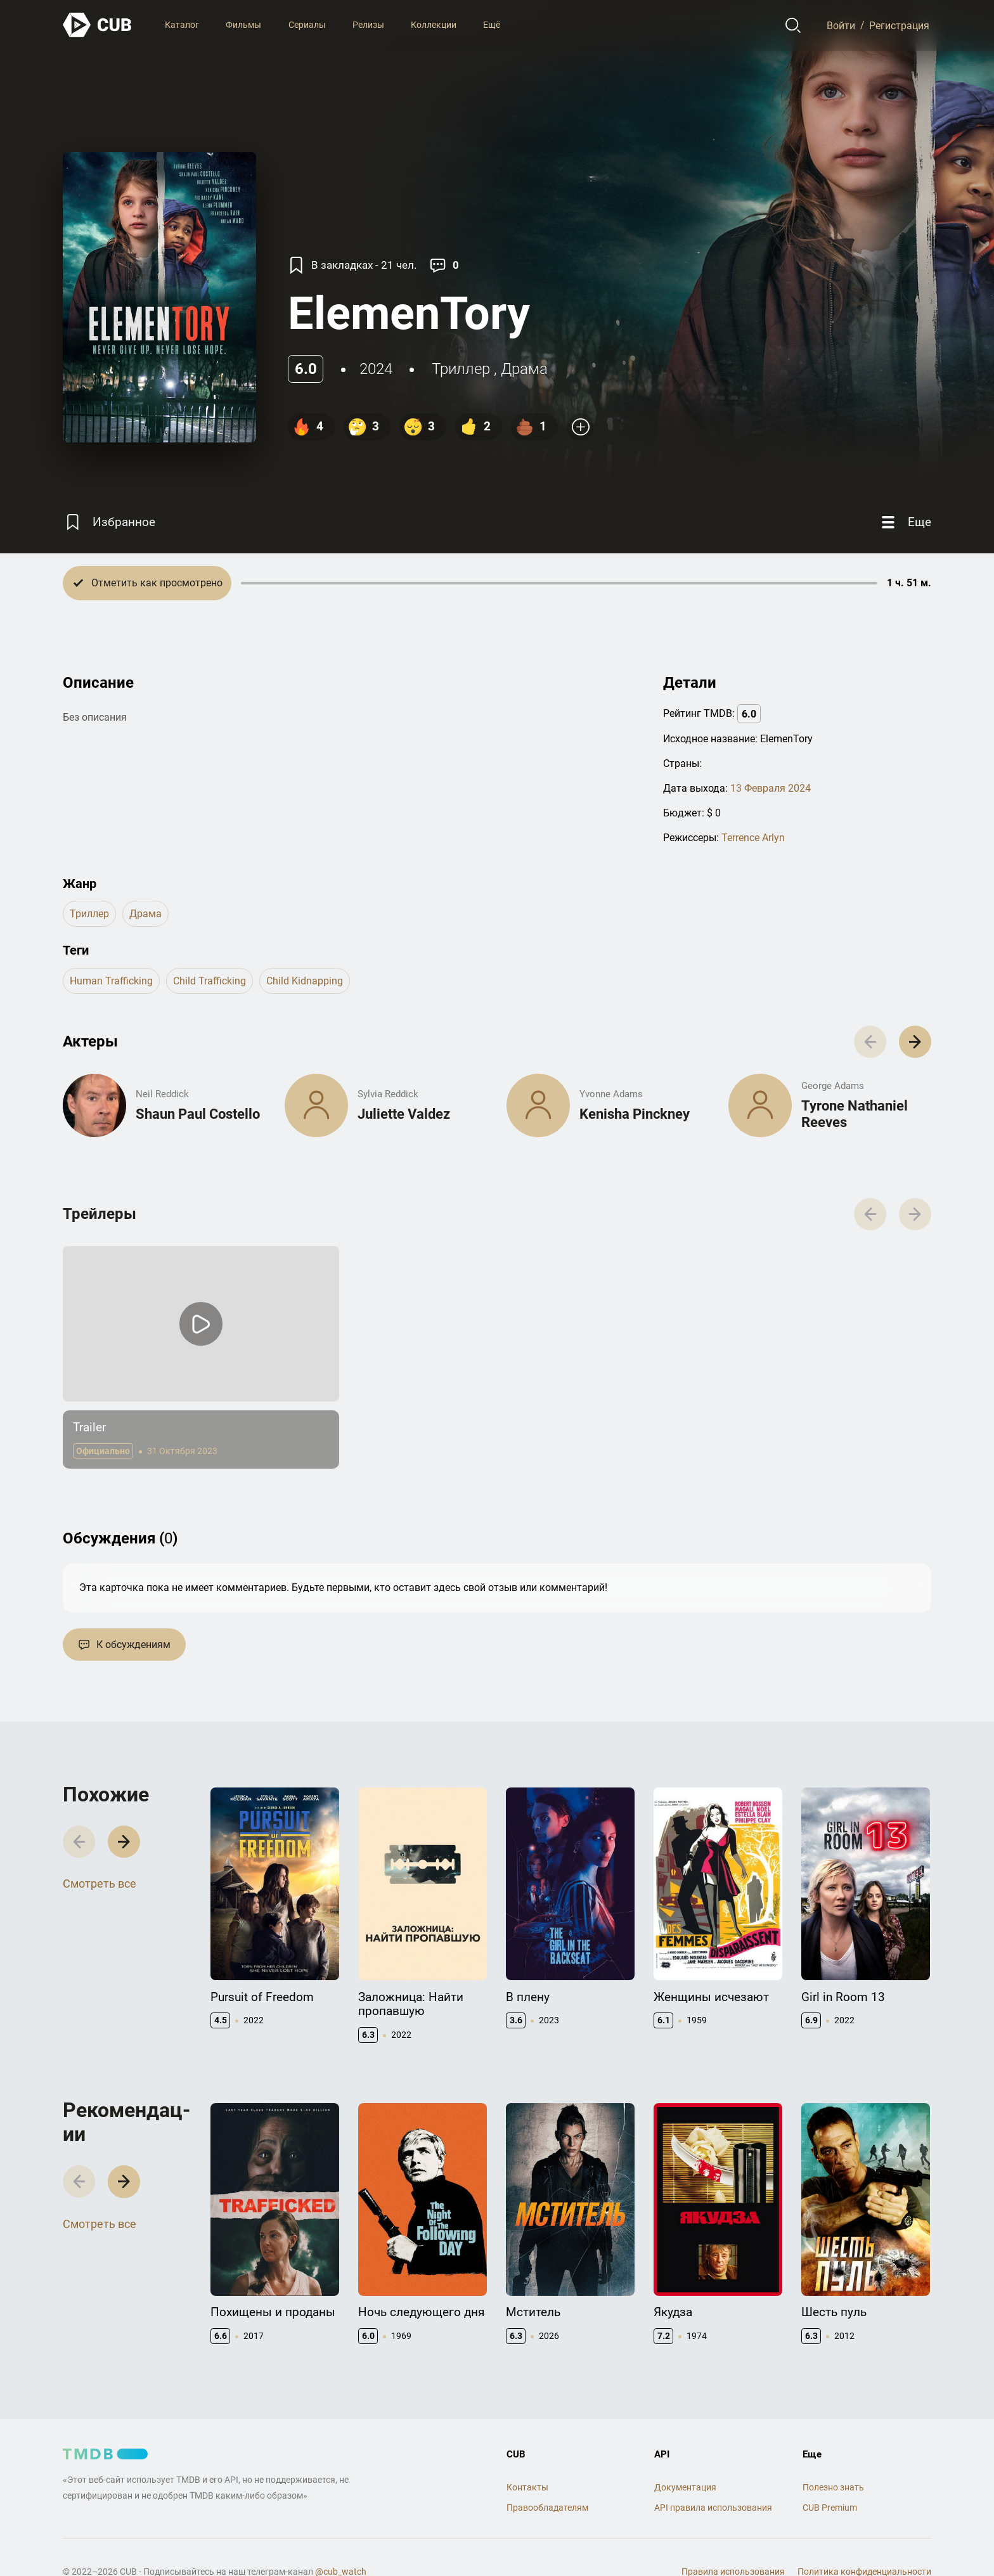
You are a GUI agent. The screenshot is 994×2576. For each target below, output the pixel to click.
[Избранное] (109, 522)
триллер (461, 369)
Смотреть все (99, 1883)
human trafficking (111, 981)
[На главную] (97, 25)
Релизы (368, 25)
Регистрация (899, 25)
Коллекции (433, 25)
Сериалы (307, 25)
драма (524, 369)
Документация (685, 2487)
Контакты (527, 2487)
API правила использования (713, 2507)
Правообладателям (547, 2507)
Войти (841, 25)
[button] (915, 1042)
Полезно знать (833, 2487)
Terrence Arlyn (753, 838)
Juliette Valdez (404, 1114)
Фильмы (243, 25)
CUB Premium (830, 2507)
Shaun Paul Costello (198, 1114)
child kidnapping (304, 981)
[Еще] (904, 522)
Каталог (182, 25)
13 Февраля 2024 (770, 788)
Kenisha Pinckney (634, 1114)
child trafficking (209, 981)
